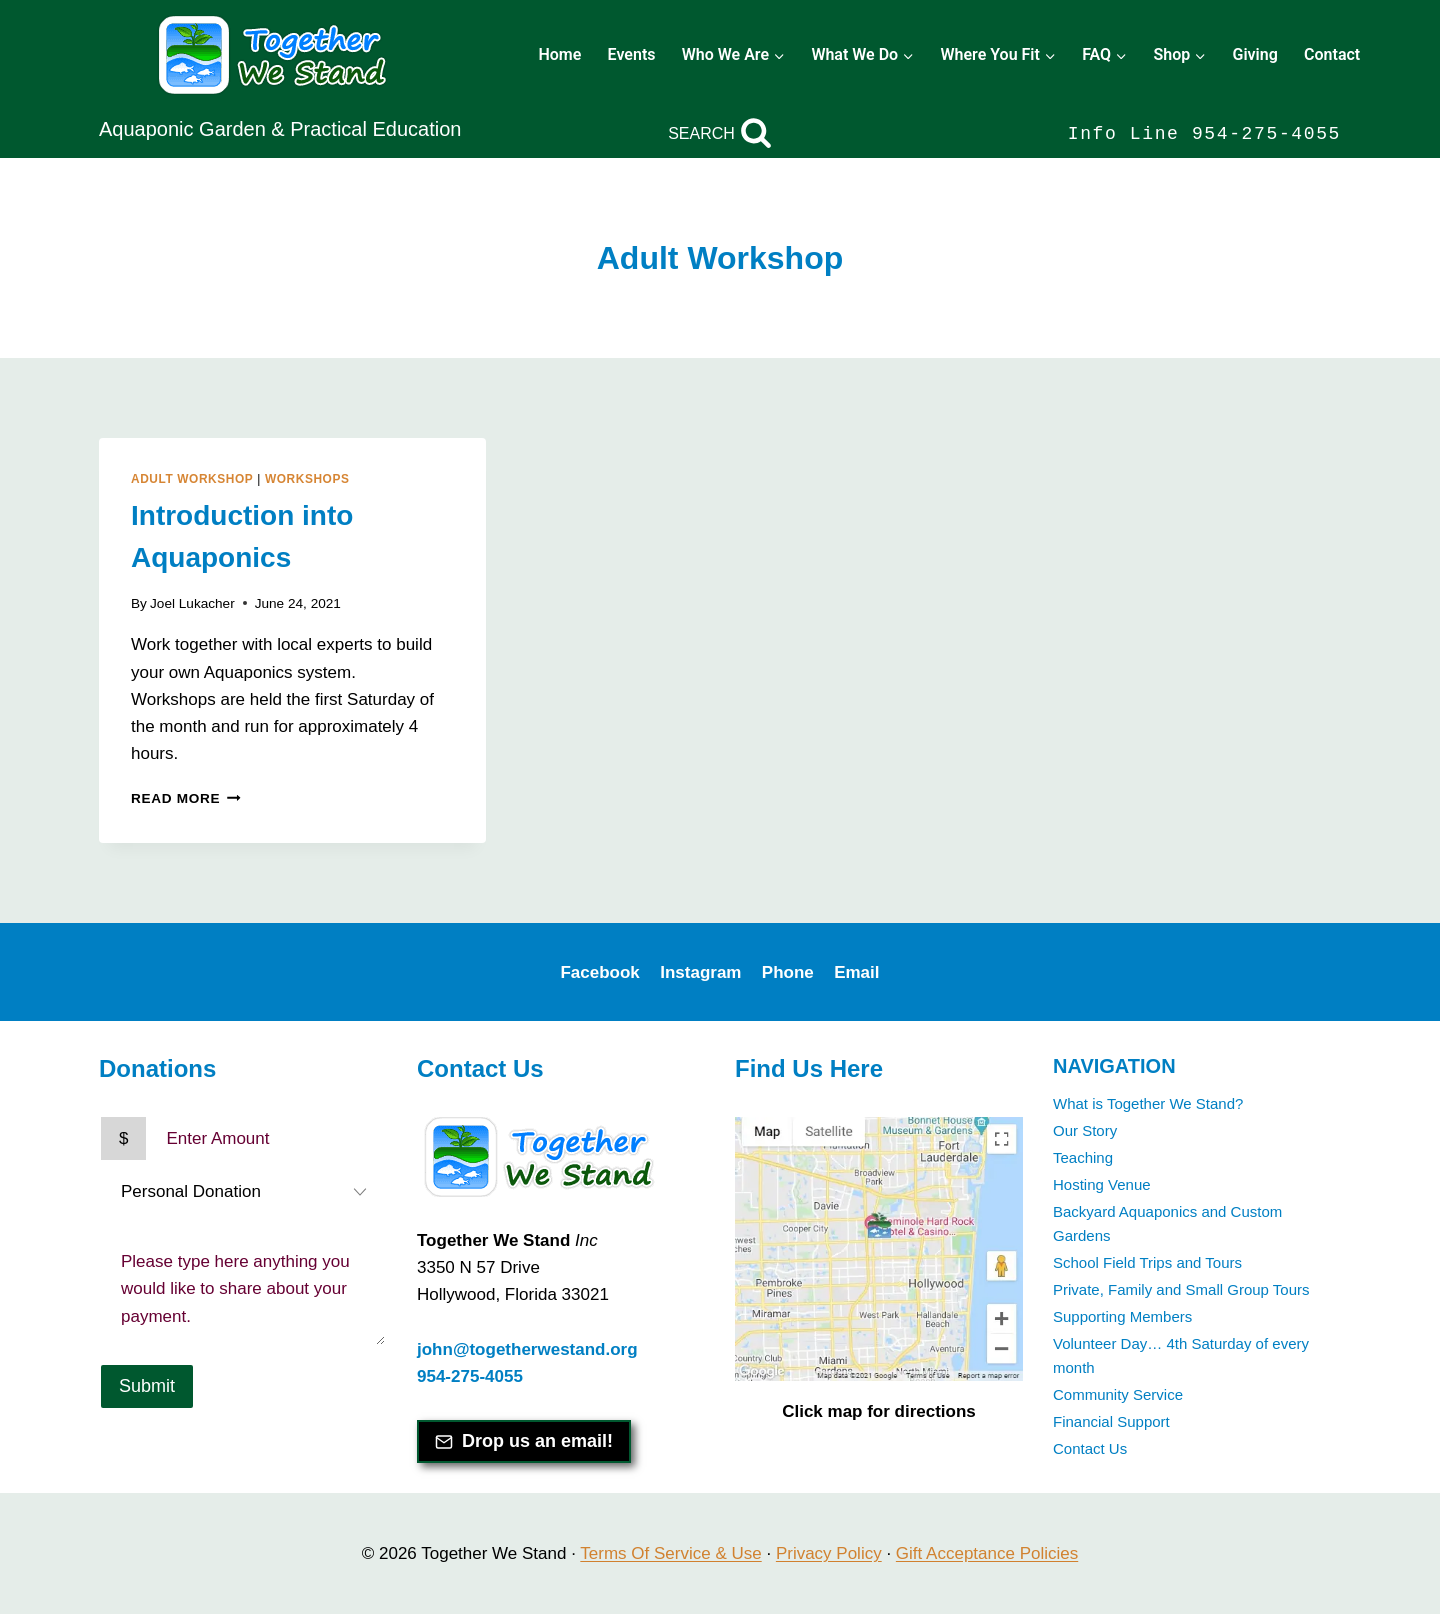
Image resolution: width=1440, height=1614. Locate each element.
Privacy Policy (829, 1553)
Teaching (1083, 1157)
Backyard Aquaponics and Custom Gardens (1167, 1223)
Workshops (307, 479)
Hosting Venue (1102, 1184)
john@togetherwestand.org (527, 1349)
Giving (1254, 54)
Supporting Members (1122, 1316)
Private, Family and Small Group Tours (1181, 1289)
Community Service (1118, 1394)
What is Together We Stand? (1148, 1103)
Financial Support (1111, 1421)
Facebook (599, 972)
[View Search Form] (720, 134)
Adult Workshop (192, 479)
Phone (788, 972)
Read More (186, 798)
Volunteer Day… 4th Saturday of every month (1181, 1355)
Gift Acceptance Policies (987, 1553)
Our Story (1085, 1130)
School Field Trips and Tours (1147, 1262)
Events (632, 54)
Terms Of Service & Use (670, 1553)
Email (856, 972)
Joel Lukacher (192, 603)
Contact (1332, 54)
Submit (147, 1386)
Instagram (700, 972)
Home (559, 54)
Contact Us (1090, 1448)
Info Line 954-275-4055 (1204, 134)
